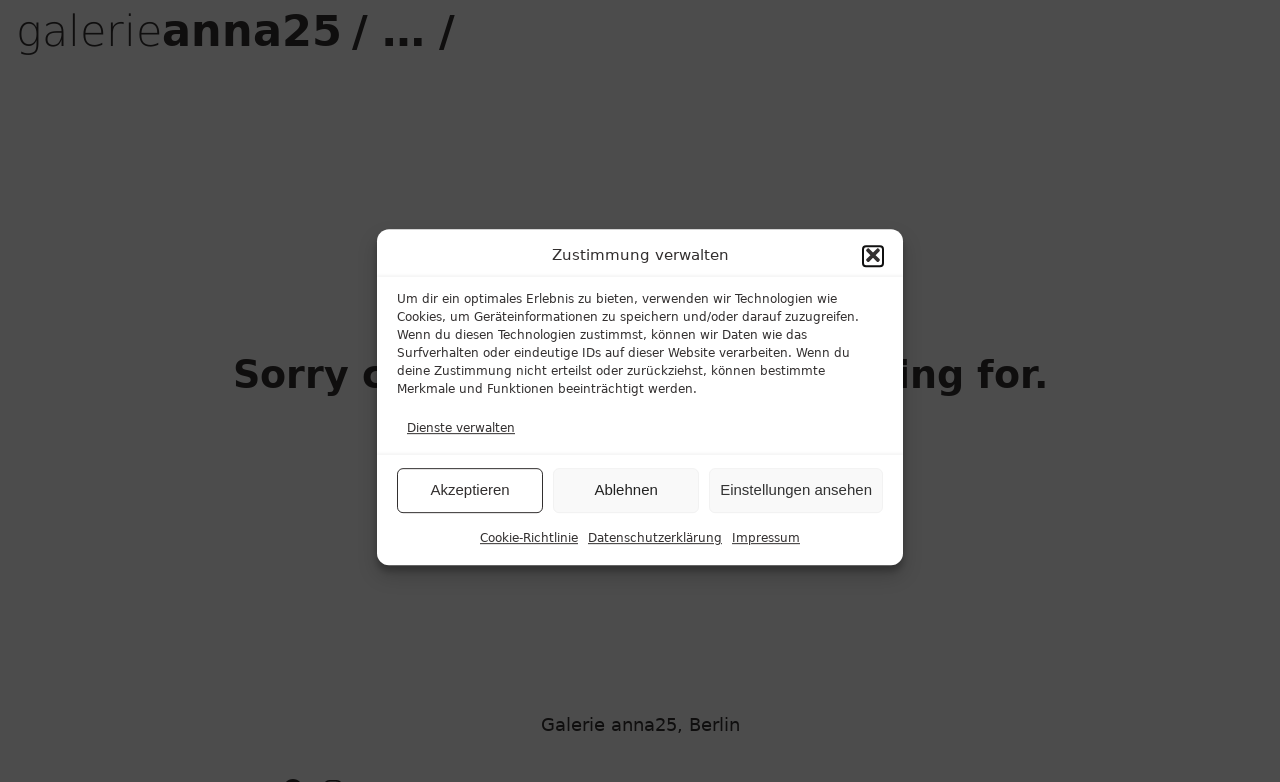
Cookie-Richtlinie (529, 548)
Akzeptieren (469, 499)
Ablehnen (625, 499)
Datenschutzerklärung (655, 548)
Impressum (766, 548)
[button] (873, 266)
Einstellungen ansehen (796, 499)
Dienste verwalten (461, 438)
